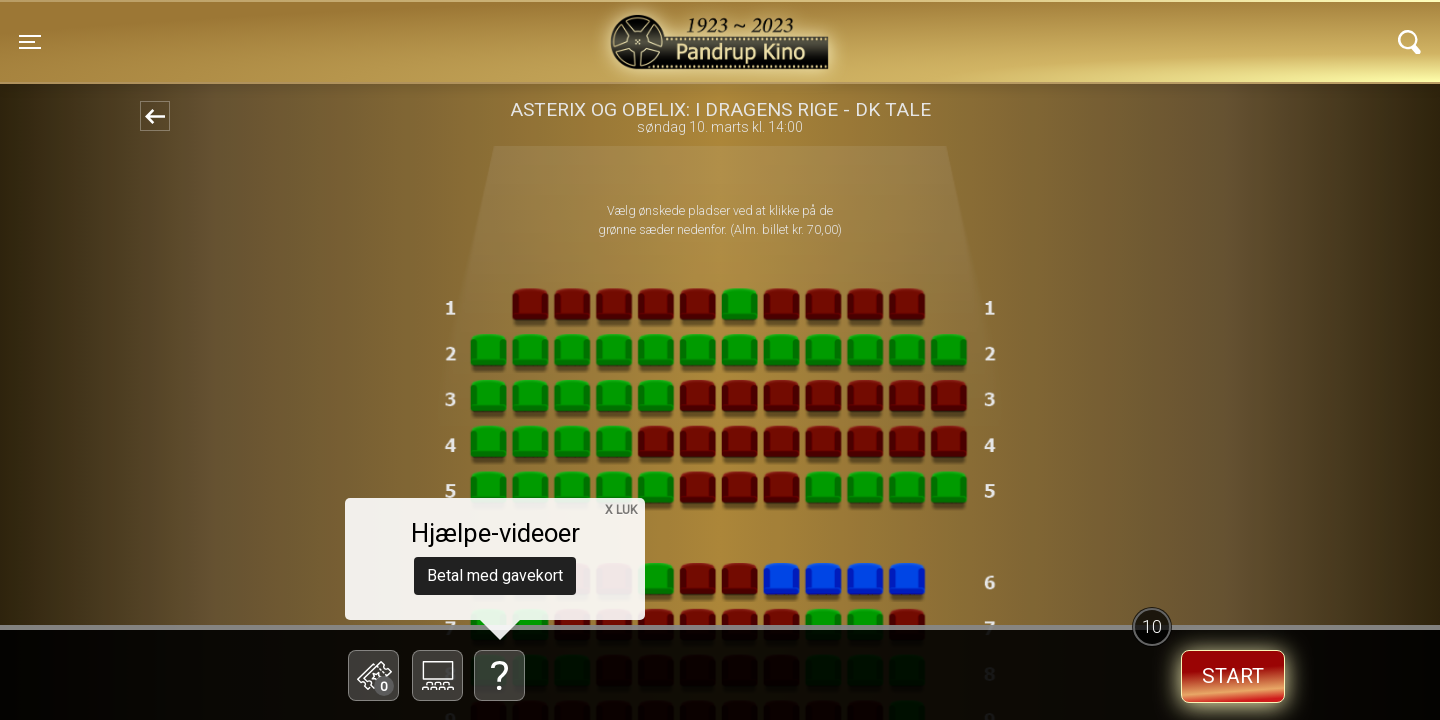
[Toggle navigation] (30, 42)
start (1233, 676)
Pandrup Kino (351, 29)
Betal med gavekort (495, 575)
